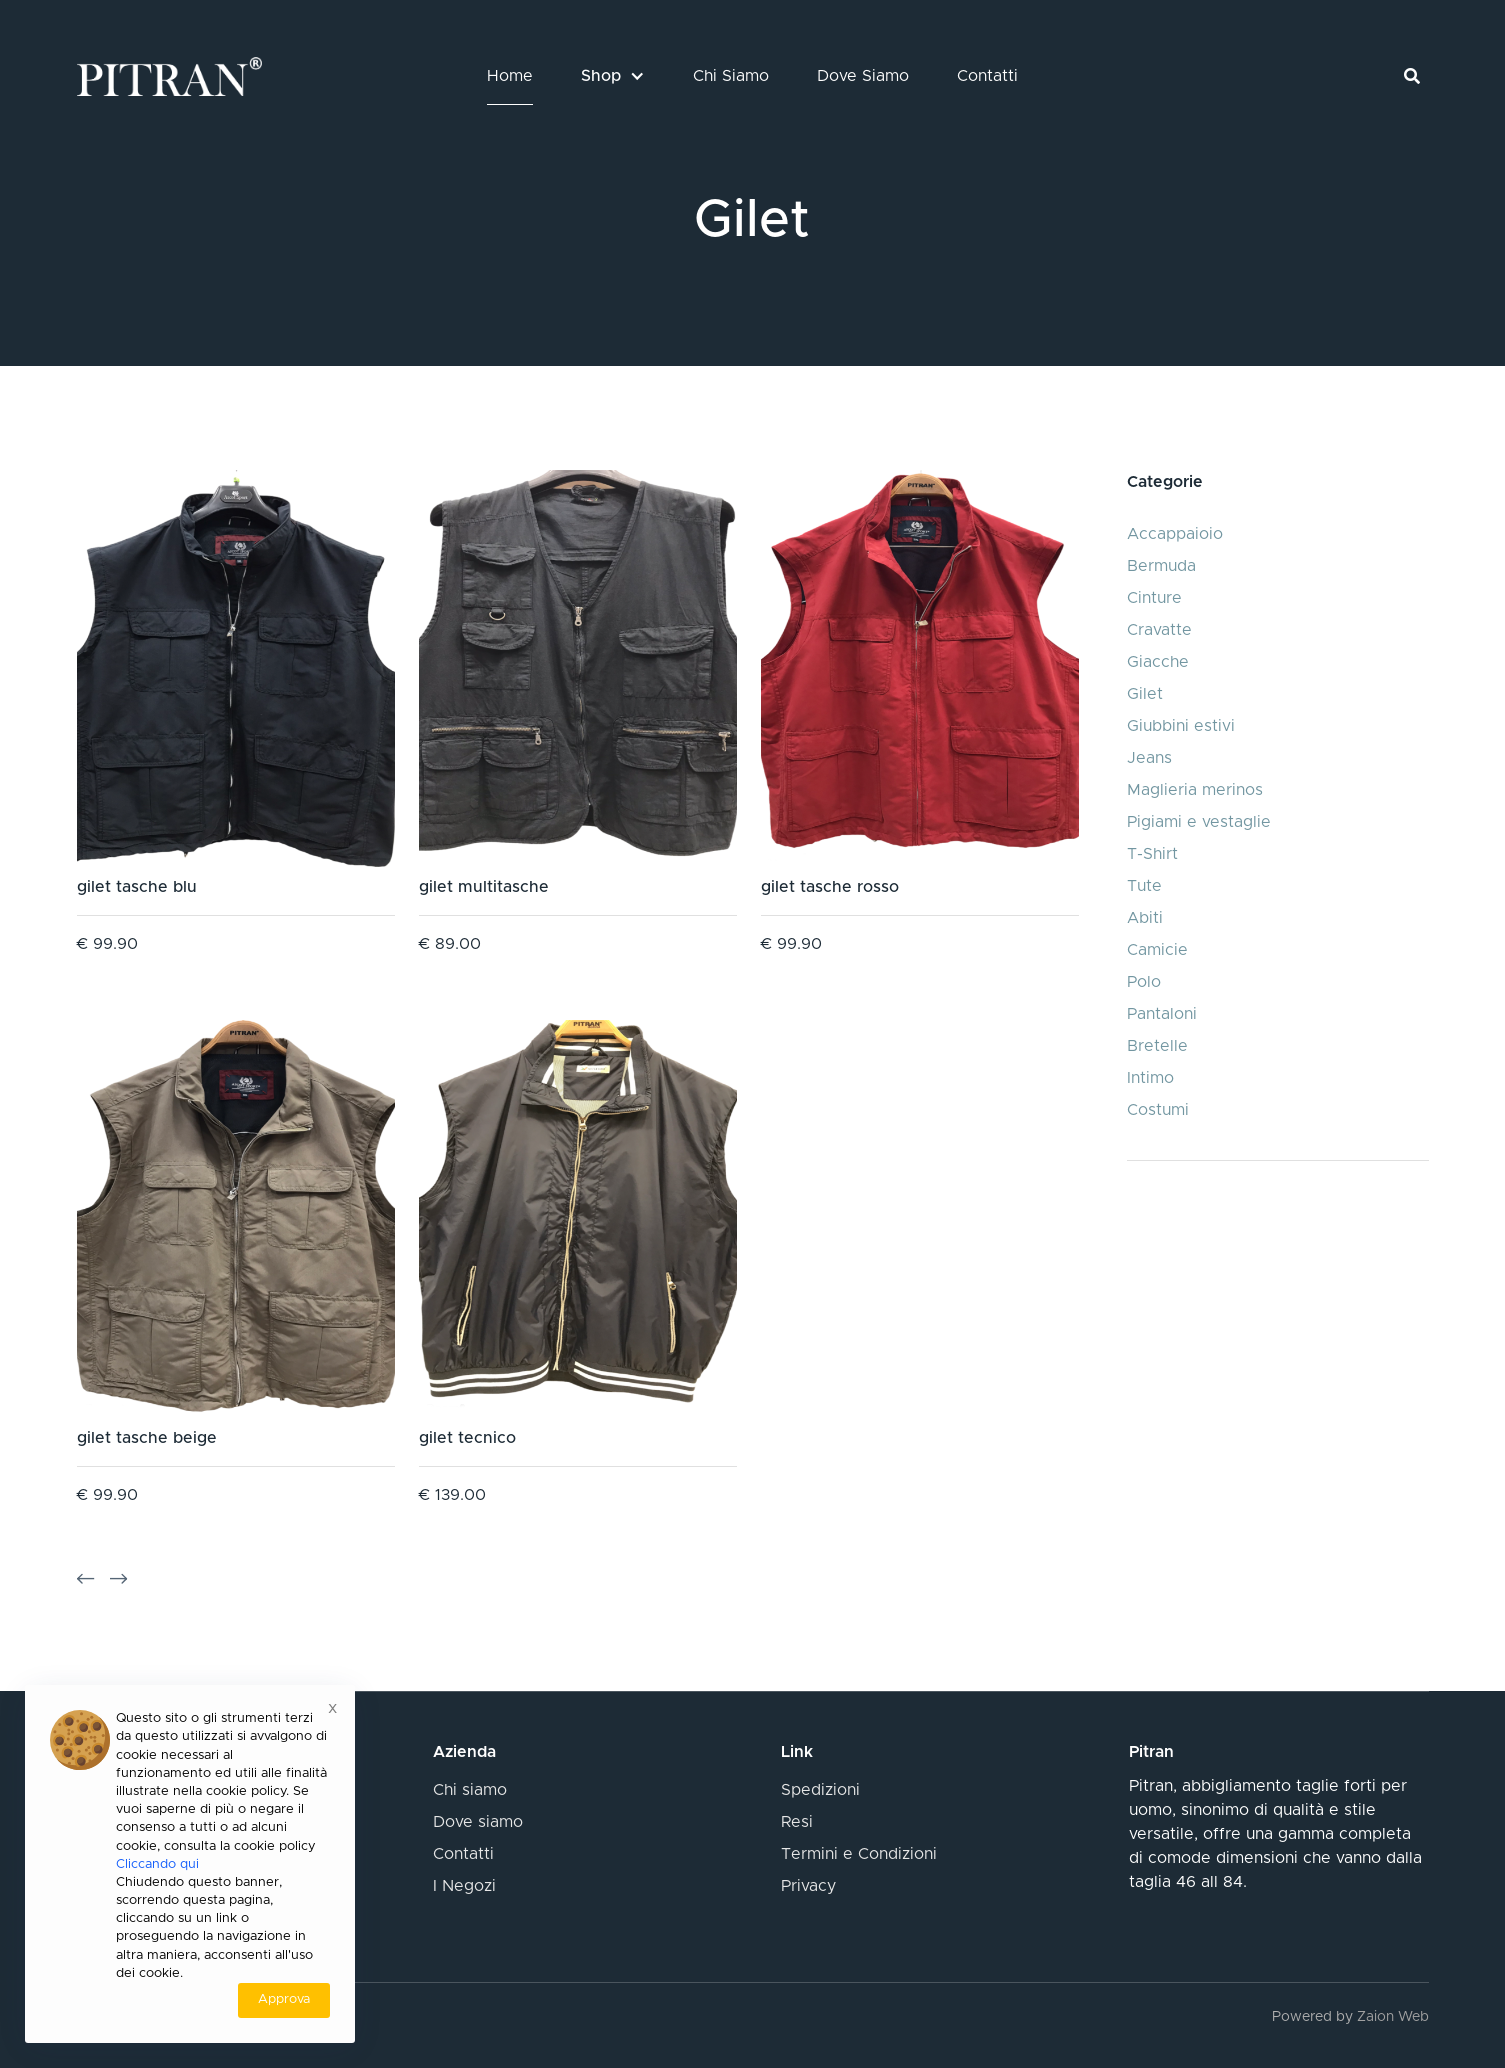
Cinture (1154, 598)
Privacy (808, 1886)
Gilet (1145, 694)
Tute (1144, 886)
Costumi (1158, 1110)
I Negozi (464, 1886)
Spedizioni (820, 1790)
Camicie (1157, 950)
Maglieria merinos (1195, 790)
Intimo (1150, 1078)
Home (510, 76)
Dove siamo (478, 1822)
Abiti (1145, 918)
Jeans (1149, 758)
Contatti (987, 76)
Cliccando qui (157, 1864)
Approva (284, 1999)
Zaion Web (1393, 2017)
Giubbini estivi (1181, 726)
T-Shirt (1152, 854)
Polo (1144, 982)
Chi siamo (470, 1790)
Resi (797, 1822)
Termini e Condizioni (859, 1854)
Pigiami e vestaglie (1199, 822)
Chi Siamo (731, 76)
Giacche (1158, 662)
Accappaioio (1175, 534)
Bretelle (1157, 1046)
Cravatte (1159, 630)
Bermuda (1161, 566)
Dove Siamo (863, 76)
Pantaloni (1162, 1014)
